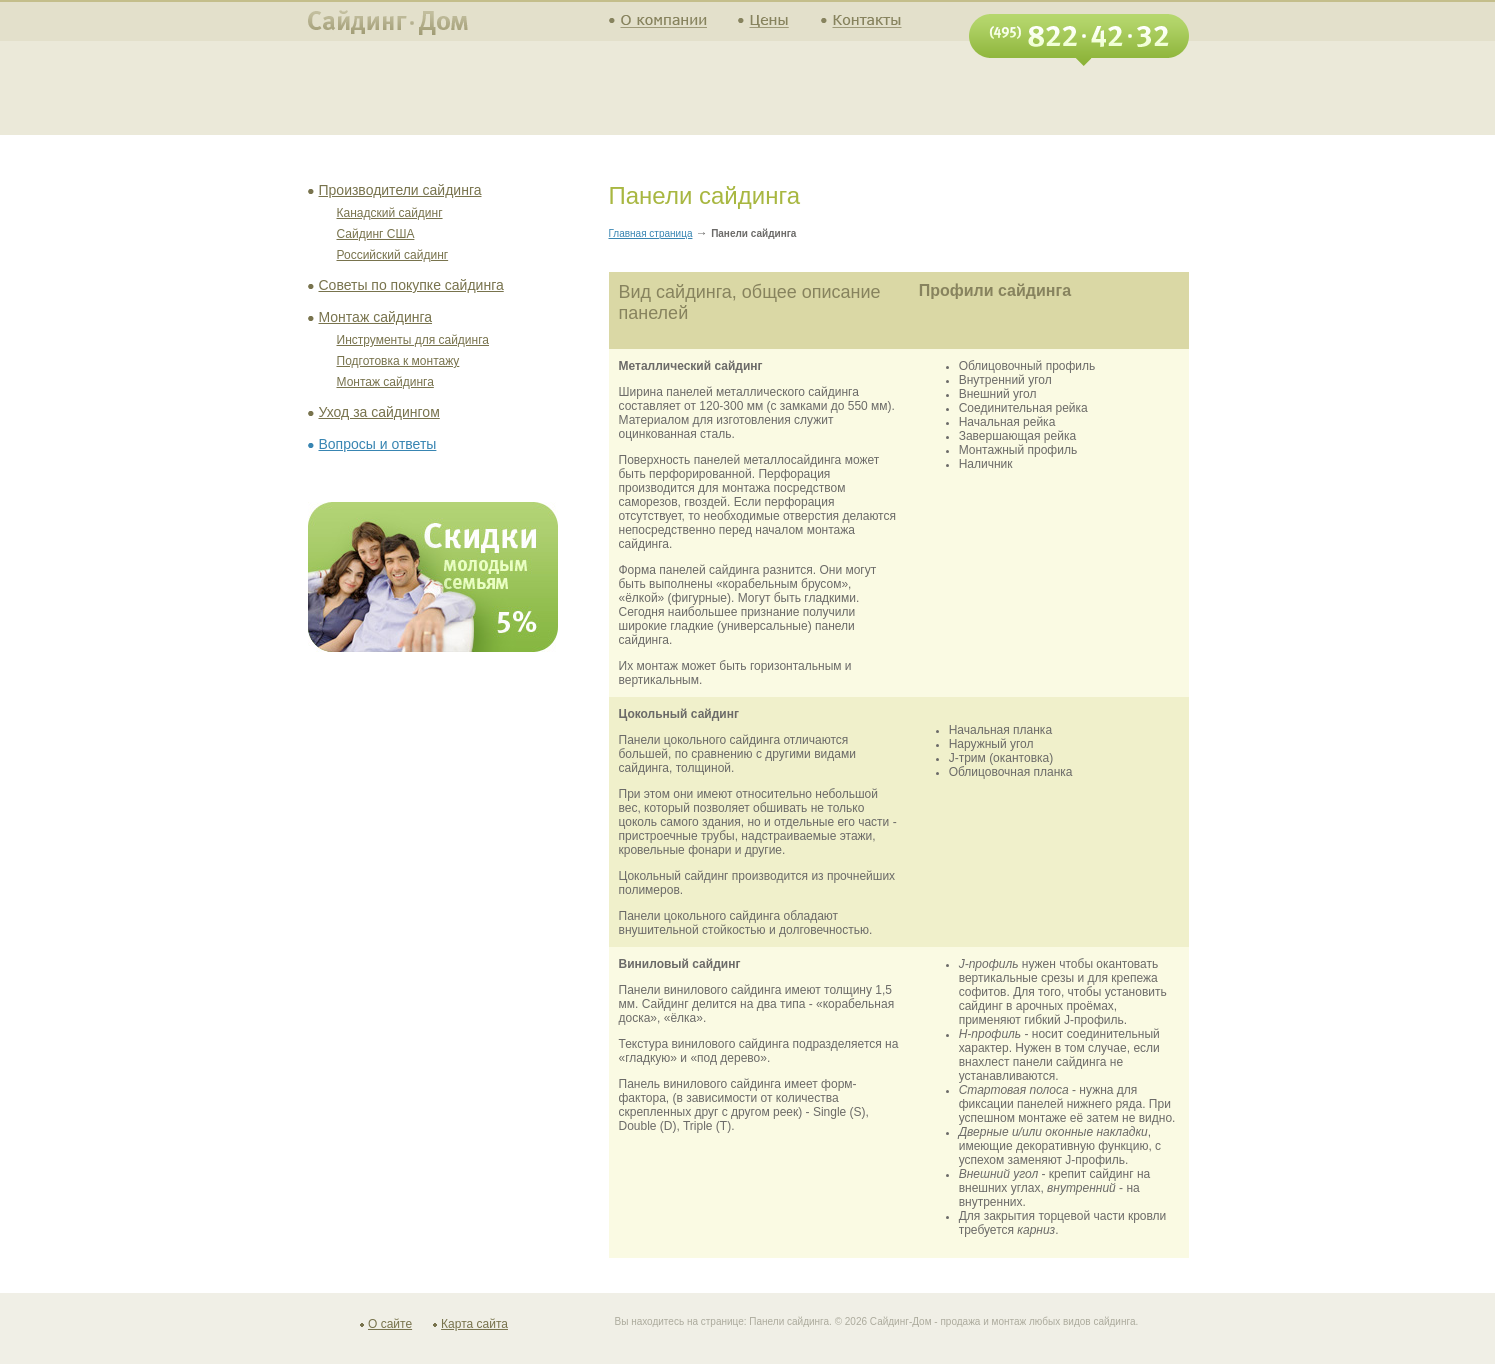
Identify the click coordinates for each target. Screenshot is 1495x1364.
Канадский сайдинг (390, 213)
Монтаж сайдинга (376, 317)
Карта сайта (474, 1324)
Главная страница (651, 233)
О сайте (390, 1324)
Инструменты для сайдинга (413, 340)
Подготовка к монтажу (398, 361)
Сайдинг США (376, 234)
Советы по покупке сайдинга (411, 285)
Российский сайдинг (393, 255)
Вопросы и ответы (378, 444)
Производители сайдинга (400, 190)
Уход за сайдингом (379, 412)
